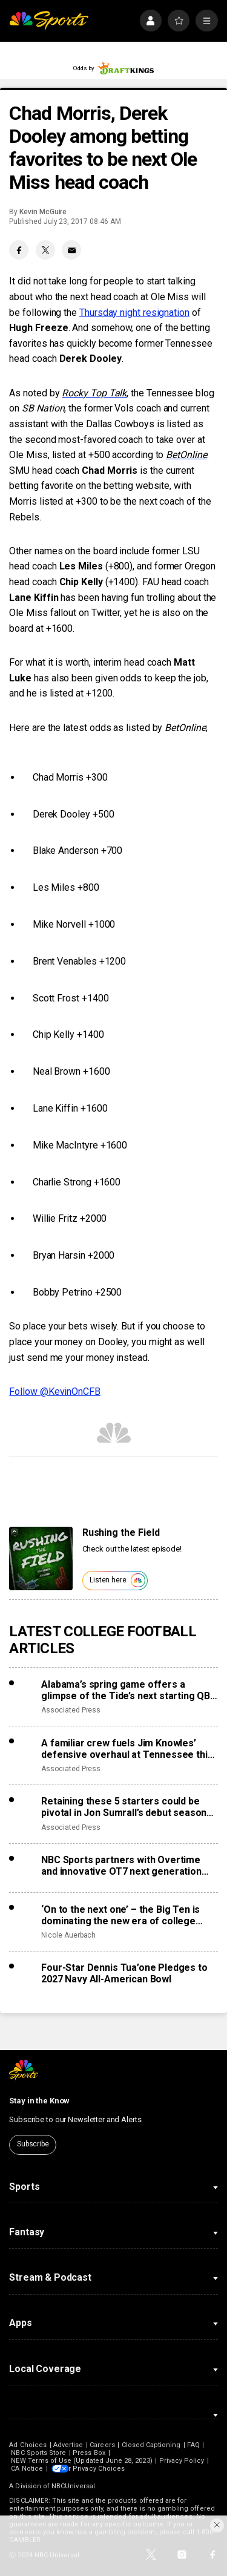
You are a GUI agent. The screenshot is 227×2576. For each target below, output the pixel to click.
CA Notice (27, 2469)
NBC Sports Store (38, 2453)
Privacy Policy (182, 2461)
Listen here (117, 1580)
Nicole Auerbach (68, 1935)
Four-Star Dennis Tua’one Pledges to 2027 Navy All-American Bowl (124, 1973)
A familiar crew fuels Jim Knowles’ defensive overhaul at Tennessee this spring (126, 1748)
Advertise (68, 2445)
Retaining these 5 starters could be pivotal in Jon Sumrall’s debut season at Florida (123, 1806)
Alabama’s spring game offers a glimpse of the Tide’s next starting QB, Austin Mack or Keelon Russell (126, 1690)
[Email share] (71, 250)
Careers (102, 2445)
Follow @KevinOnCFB (54, 1391)
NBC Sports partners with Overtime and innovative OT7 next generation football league (121, 1865)
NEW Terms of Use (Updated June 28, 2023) (81, 2461)
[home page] (48, 21)
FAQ (193, 2445)
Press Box (89, 2453)
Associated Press (70, 1710)
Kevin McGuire (43, 212)
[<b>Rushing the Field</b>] (41, 1558)
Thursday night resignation (134, 312)
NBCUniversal (73, 2486)
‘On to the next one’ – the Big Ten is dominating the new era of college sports (120, 1915)
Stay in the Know (39, 2100)
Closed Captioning (151, 2445)
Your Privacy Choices (105, 2469)
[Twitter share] (45, 250)
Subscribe (33, 2144)
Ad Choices (28, 2445)
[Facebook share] (18, 250)
